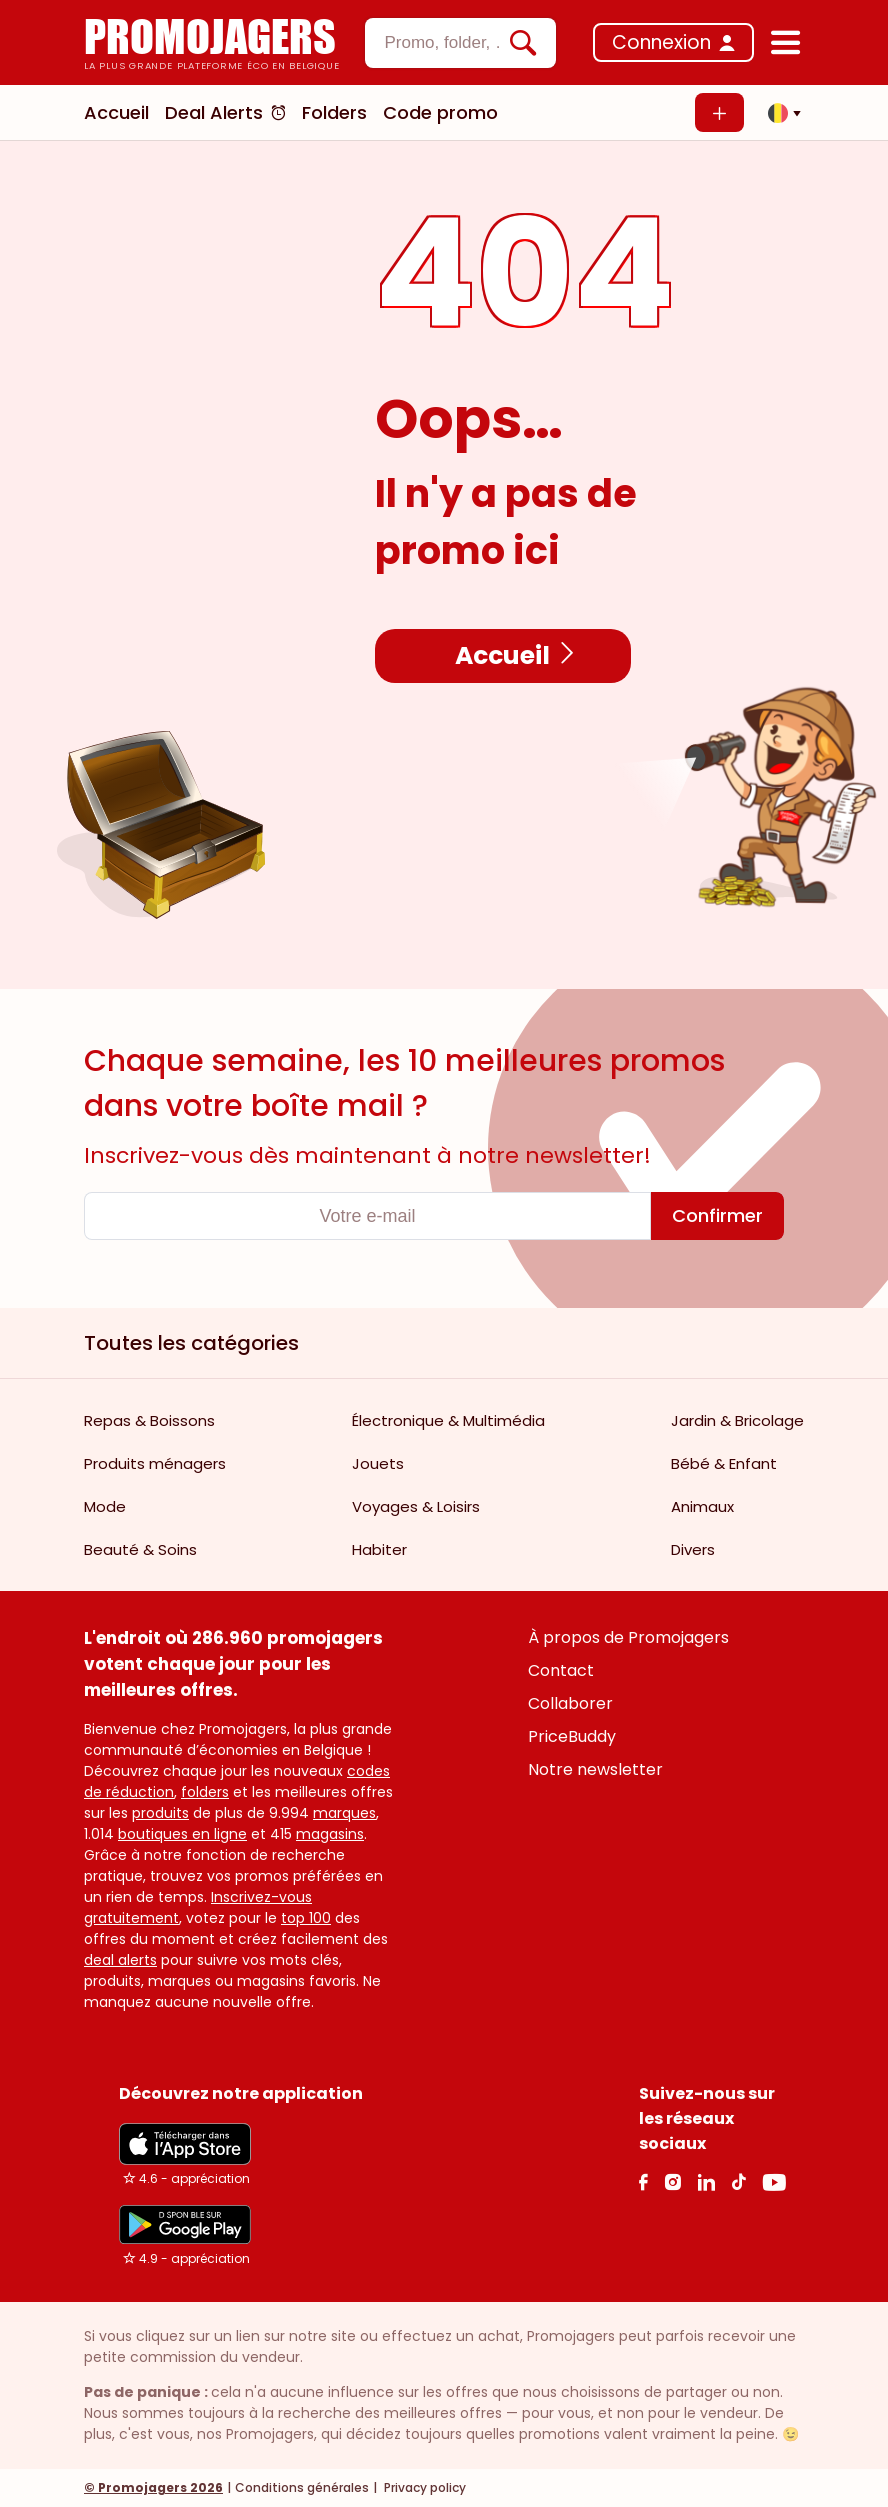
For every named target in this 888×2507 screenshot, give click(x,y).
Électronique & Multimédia (448, 1420)
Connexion (661, 42)
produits (160, 1813)
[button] (779, 113)
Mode (105, 1506)
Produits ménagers (155, 1463)
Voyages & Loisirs (416, 1506)
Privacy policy (423, 2487)
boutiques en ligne (182, 1834)
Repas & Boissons (149, 1420)
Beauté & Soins (140, 1549)
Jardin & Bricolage (737, 1420)
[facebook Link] (643, 2181)
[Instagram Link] (672, 2181)
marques (344, 1813)
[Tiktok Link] (738, 2181)
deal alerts (120, 1960)
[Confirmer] (717, 1216)
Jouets (378, 1463)
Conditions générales (302, 2487)
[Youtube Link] (774, 2181)
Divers (693, 1549)
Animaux (702, 1506)
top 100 (306, 1918)
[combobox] (461, 43)
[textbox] (444, 43)
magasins (330, 1834)
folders (205, 1792)
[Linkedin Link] (706, 2181)
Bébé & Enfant (724, 1463)
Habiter (379, 1549)
